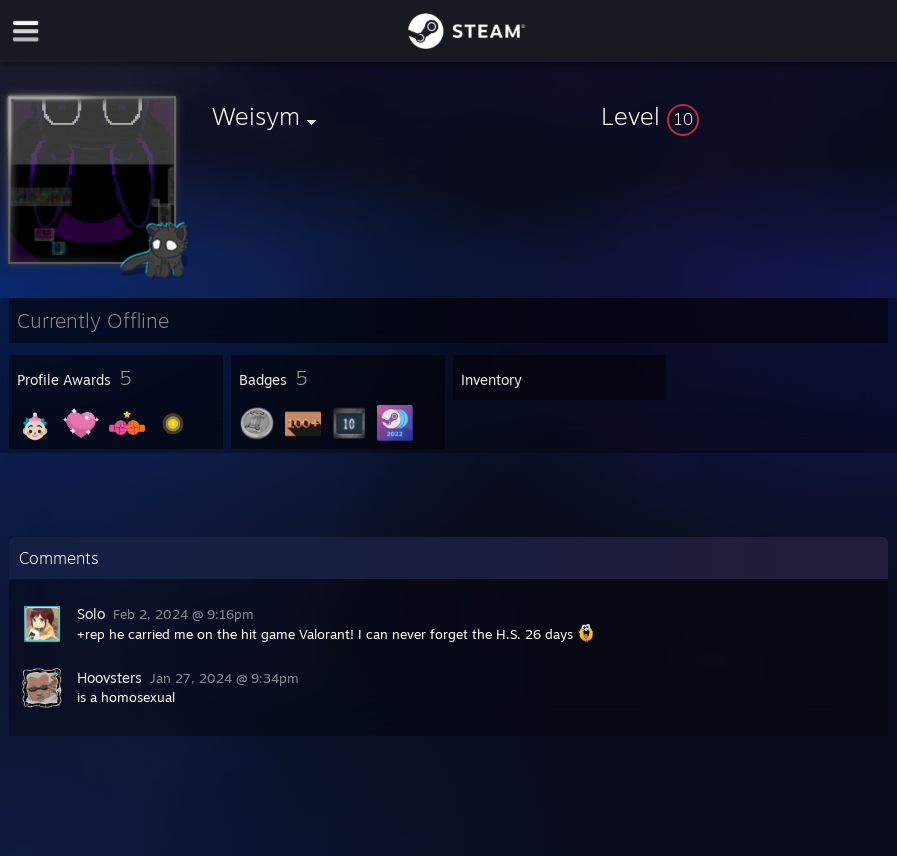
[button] (745, 116)
